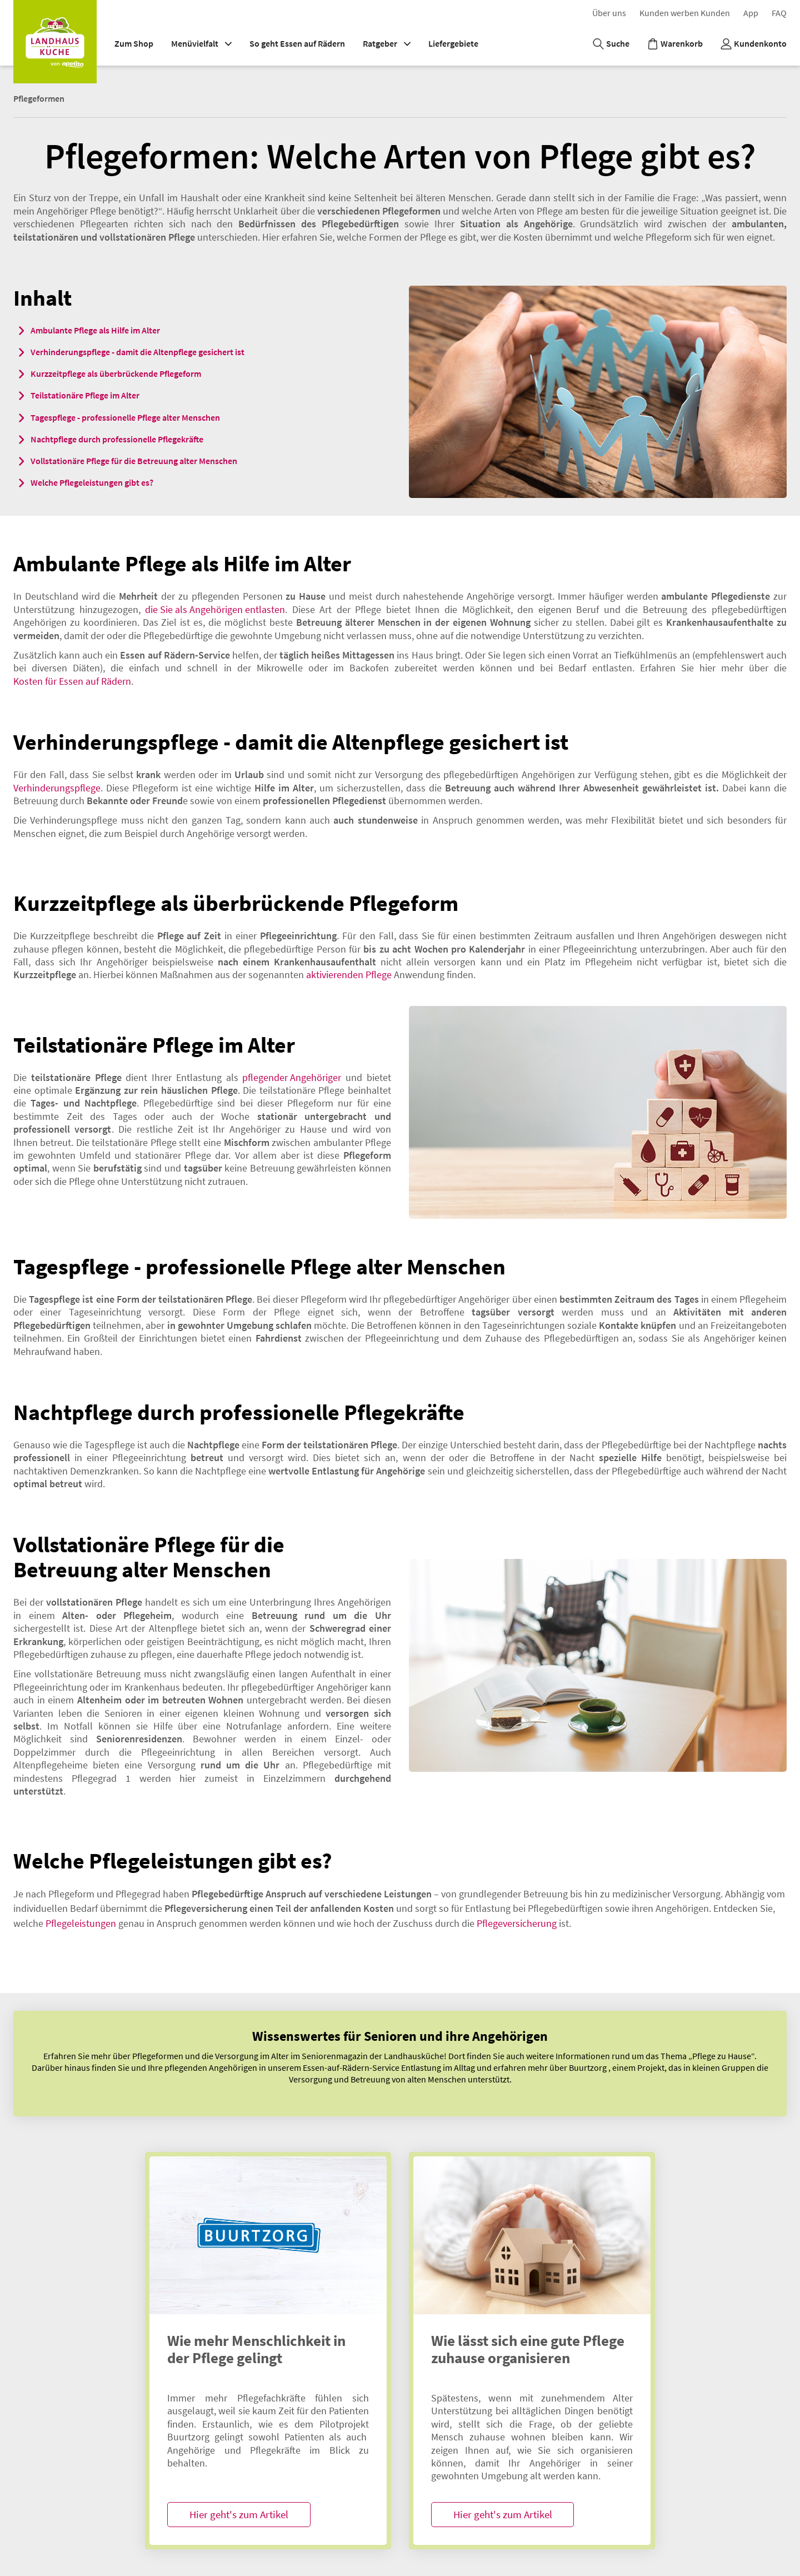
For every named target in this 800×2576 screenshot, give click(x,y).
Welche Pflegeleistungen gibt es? (92, 482)
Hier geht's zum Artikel (239, 2514)
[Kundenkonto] (754, 43)
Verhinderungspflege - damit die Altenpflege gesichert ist (137, 351)
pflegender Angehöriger (291, 1077)
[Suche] (611, 43)
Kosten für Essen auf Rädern (72, 681)
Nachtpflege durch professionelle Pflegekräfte (117, 439)
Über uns (609, 12)
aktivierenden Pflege (349, 974)
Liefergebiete (453, 43)
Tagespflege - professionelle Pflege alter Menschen (125, 417)
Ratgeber (387, 43)
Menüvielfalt (201, 43)
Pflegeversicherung (517, 1923)
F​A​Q (779, 12)
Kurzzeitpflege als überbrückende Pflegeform (116, 373)
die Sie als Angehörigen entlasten (215, 609)
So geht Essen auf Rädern (297, 43)
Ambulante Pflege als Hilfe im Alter (95, 330)
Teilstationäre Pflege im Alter (85, 395)
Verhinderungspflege (57, 787)
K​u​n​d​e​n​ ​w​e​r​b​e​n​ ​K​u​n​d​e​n (684, 12)
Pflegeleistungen (81, 1923)
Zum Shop (133, 43)
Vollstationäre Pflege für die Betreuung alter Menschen (134, 460)
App (750, 12)
